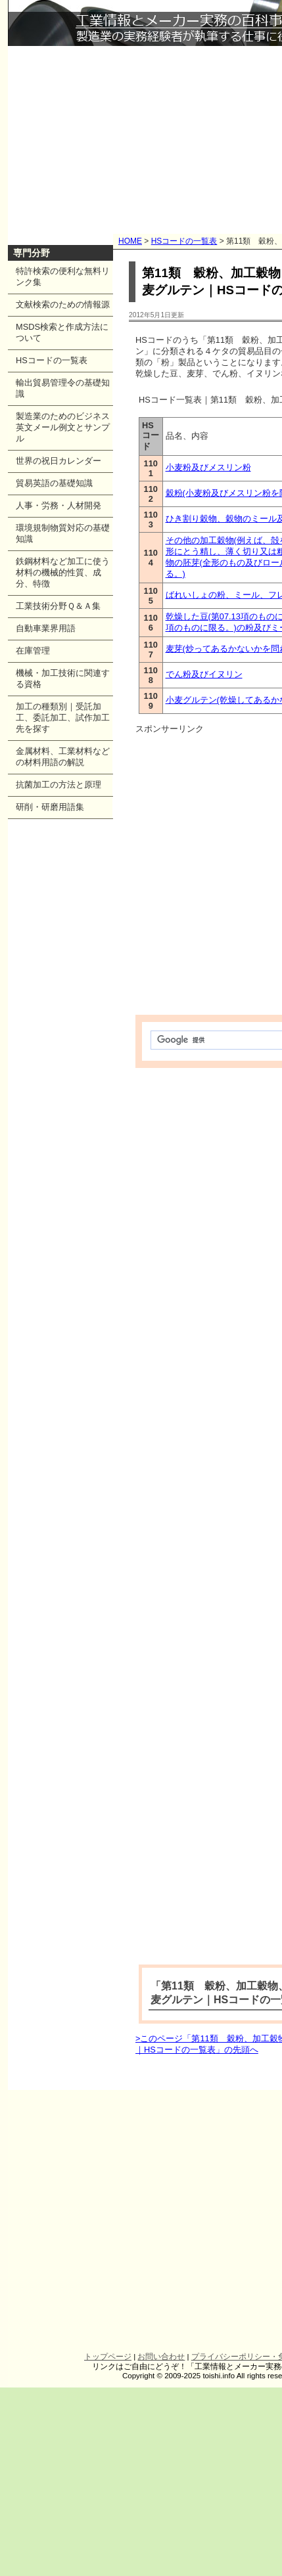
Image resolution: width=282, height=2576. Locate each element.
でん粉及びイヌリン (204, 674)
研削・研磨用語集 (50, 807)
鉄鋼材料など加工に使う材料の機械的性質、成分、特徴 (63, 572)
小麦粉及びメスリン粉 (208, 467)
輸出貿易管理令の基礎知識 (63, 388)
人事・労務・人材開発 (58, 505)
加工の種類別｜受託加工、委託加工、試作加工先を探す (63, 717)
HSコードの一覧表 (184, 241)
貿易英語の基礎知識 (54, 483)
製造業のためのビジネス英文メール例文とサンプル (63, 427)
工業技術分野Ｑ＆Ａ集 (58, 606)
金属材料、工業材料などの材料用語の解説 (63, 756)
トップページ (107, 2357)
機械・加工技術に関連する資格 (63, 678)
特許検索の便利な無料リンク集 (63, 276)
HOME (130, 241)
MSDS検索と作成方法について (62, 332)
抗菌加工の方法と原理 (58, 784)
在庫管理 (33, 650)
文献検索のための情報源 (63, 304)
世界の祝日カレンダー (58, 461)
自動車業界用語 (46, 628)
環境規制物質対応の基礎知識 (63, 533)
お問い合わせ (161, 2357)
